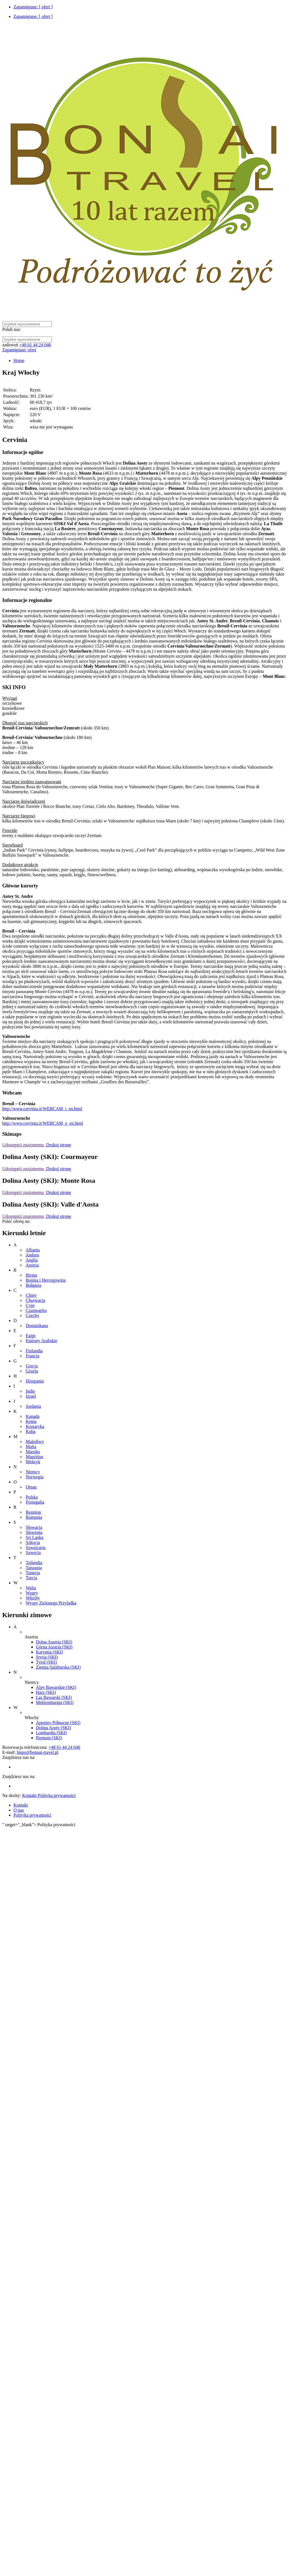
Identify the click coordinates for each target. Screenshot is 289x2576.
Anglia (31, 1260)
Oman (31, 1487)
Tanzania (34, 1567)
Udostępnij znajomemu (23, 1144)
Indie (30, 1391)
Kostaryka (35, 1426)
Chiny (31, 1295)
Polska (32, 1497)
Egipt (31, 1335)
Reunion (33, 1512)
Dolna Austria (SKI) (54, 1642)
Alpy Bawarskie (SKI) (56, 1687)
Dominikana (37, 1325)
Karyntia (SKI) (49, 1652)
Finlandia (34, 1350)
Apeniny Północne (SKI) (58, 1722)
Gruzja (32, 1371)
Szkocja (33, 1542)
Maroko (33, 1451)
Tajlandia (34, 1562)
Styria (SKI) (47, 1657)
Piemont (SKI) (49, 1737)
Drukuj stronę (58, 1144)
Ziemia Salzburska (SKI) (58, 1667)
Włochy (33, 1598)
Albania (32, 1250)
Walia (31, 1587)
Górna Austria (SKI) (54, 1647)
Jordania (33, 1406)
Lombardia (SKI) (51, 1732)
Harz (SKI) (46, 1692)
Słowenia (34, 1532)
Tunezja (33, 1572)
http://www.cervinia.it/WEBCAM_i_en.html (42, 1108)
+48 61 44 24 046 (35, 344)
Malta (31, 1446)
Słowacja (34, 1527)
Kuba (31, 1431)
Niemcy (33, 1471)
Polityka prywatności (32, 1815)
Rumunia (34, 1517)
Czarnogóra (36, 1310)
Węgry (32, 1592)
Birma (31, 1275)
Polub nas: (11, 329)
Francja (32, 1355)
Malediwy (35, 1441)
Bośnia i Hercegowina (46, 1280)
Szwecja (33, 1552)
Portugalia (35, 1502)
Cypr (30, 1305)
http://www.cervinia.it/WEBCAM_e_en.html (42, 1123)
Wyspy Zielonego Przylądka (51, 1603)
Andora (32, 1255)
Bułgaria (33, 1285)
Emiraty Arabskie (41, 1340)
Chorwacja (35, 1300)
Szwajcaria (35, 1547)
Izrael (31, 1396)
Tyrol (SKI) (46, 1662)
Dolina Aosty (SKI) (53, 1727)
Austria (32, 1265)
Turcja (31, 1577)
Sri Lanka (34, 1537)
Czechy (32, 1315)
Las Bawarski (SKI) (54, 1697)
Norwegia (34, 1476)
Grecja (32, 1366)
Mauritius (34, 1456)
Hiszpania (35, 1381)
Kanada (32, 1416)
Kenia (31, 1421)
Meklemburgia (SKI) (54, 1702)
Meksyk (33, 1461)
